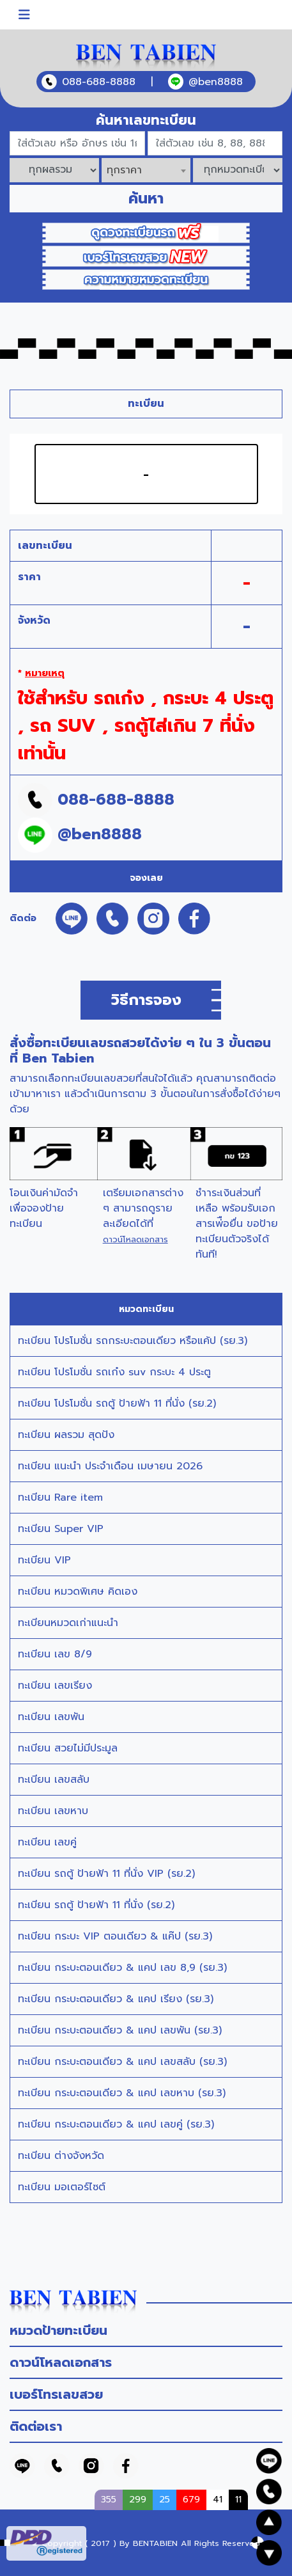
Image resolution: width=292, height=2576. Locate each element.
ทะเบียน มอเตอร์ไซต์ (61, 2187)
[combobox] (146, 170)
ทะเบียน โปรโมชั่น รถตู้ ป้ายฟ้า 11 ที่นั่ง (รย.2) (117, 1403)
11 (238, 2499)
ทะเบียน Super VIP (61, 1529)
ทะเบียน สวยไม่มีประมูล (68, 1748)
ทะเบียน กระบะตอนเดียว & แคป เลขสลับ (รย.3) (122, 2061)
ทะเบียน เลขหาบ (53, 1811)
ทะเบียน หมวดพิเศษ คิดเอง (77, 1591)
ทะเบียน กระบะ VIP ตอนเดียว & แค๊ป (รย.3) (115, 1936)
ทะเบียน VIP (44, 1560)
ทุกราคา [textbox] (124, 170)
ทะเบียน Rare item (60, 1497)
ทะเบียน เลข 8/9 (55, 1654)
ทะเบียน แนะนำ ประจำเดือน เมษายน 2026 (110, 1466)
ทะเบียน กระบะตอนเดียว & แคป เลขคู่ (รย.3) (116, 2124)
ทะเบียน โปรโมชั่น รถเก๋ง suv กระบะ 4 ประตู (114, 1372)
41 (217, 2499)
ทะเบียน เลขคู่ (47, 1842)
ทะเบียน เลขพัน (51, 1717)
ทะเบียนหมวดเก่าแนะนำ (68, 1623)
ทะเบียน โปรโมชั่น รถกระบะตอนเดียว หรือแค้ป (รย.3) (132, 1340)
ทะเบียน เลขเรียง (55, 1685)
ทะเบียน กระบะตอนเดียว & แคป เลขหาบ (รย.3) (122, 2093)
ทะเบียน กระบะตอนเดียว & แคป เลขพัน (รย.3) (120, 2030)
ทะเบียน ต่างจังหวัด (61, 2155)
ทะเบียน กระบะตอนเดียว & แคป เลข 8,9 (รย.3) (122, 1967)
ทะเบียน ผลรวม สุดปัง (66, 1434)
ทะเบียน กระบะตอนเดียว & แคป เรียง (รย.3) (115, 1999)
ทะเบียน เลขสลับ (53, 1779)
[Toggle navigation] (24, 14)
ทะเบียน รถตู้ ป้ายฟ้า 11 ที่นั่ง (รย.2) (96, 1905)
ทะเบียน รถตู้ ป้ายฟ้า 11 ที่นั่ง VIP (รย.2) (106, 1873)
